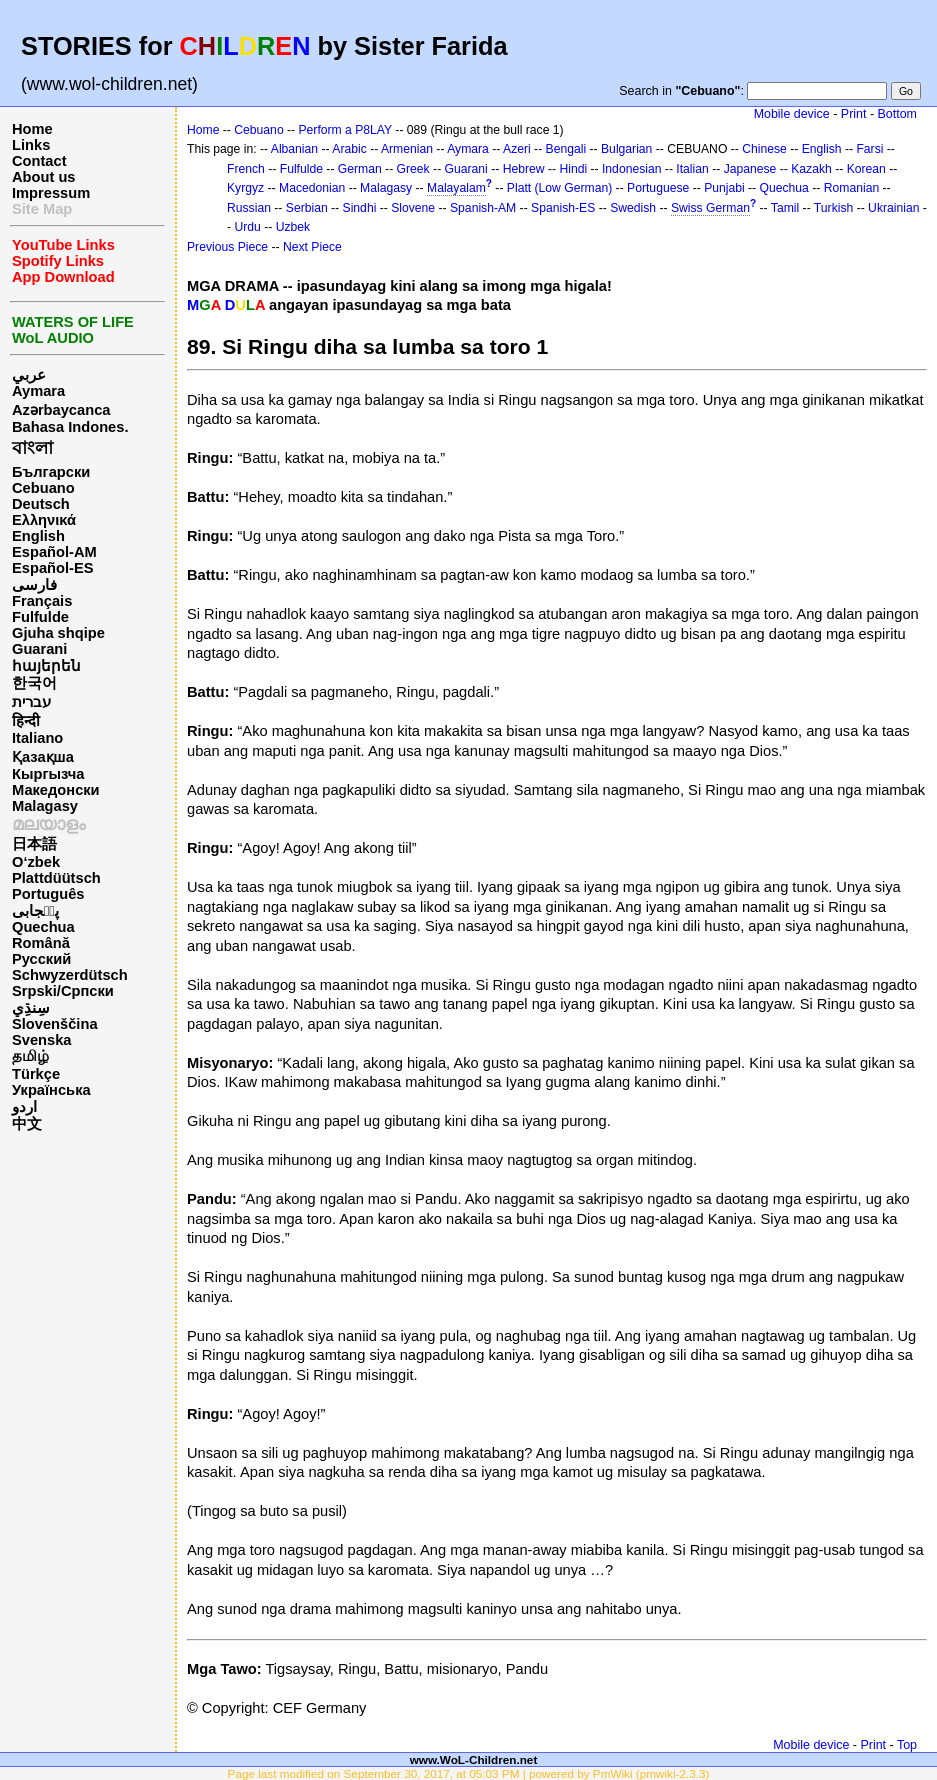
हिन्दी (26, 721)
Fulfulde (40, 617)
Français (42, 601)
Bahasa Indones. (70, 427)
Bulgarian (626, 149)
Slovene (413, 208)
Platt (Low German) (559, 188)
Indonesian (631, 169)
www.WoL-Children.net (474, 1759)
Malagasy (45, 806)
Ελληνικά (44, 520)
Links (31, 145)
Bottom (897, 114)
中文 (27, 1124)
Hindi (573, 169)
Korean (866, 169)
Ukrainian (893, 208)
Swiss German (710, 208)
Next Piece (312, 247)
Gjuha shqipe (58, 633)
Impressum (51, 193)
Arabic (349, 149)
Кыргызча (48, 774)
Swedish (633, 208)
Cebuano (43, 488)
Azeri (517, 149)
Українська (51, 1090)
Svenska (41, 1040)
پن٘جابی (35, 911)
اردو (24, 1107)
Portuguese (658, 188)
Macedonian (312, 188)
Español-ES (52, 568)
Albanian (294, 149)
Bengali (566, 149)
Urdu (247, 227)
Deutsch (41, 504)
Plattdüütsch (56, 878)
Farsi (869, 149)
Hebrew (524, 169)
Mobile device (792, 114)
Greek (413, 169)
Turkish (833, 208)
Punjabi (724, 188)
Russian (249, 208)
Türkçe (36, 1074)
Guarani (39, 649)
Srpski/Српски (63, 991)
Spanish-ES (563, 208)
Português (48, 894)
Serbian (307, 208)
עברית (31, 702)
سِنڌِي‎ (31, 1008)
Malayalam (456, 188)
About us (44, 177)
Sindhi (360, 208)
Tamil (785, 208)
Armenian (407, 149)
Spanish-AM (483, 208)
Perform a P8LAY (345, 130)
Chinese (764, 149)
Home (32, 129)
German (360, 169)
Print (854, 114)
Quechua (43, 927)
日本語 (34, 844)
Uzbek (293, 227)
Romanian (851, 188)
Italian (692, 169)
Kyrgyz (245, 188)
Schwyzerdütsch (70, 975)
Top (907, 1745)
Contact (39, 161)
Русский (41, 959)
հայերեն (46, 666)
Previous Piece (227, 247)
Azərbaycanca (61, 410)
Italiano (37, 738)
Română (41, 943)
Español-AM (54, 552)
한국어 (34, 683)
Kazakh (811, 169)
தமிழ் (30, 1056)
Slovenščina (55, 1024)
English (38, 536)
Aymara (38, 391)
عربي (29, 375)
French (246, 169)
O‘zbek (36, 862)
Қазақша (43, 757)
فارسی (34, 585)
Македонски (56, 790)
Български (51, 472)
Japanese (750, 169)
